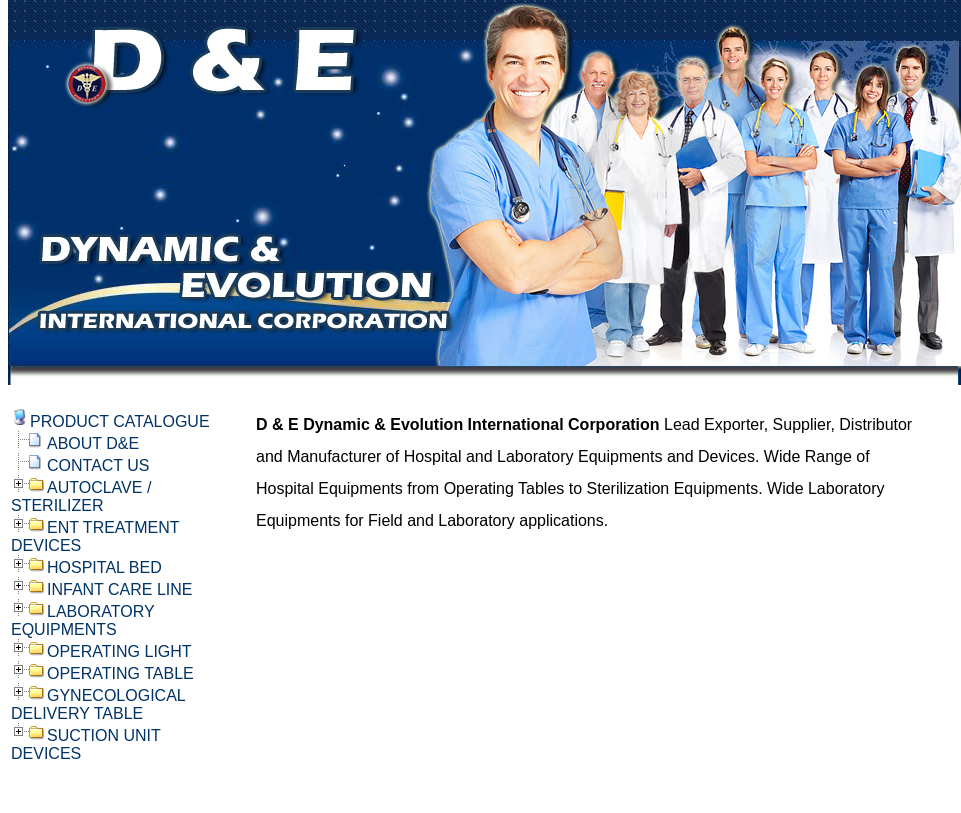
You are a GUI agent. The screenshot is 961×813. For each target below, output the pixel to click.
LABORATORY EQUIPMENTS (82, 620)
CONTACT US (98, 465)
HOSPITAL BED (104, 567)
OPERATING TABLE (120, 673)
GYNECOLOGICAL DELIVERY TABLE (98, 704)
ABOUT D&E (93, 443)
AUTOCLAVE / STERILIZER (81, 496)
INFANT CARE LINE (120, 589)
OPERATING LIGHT (119, 651)
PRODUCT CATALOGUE (120, 421)
